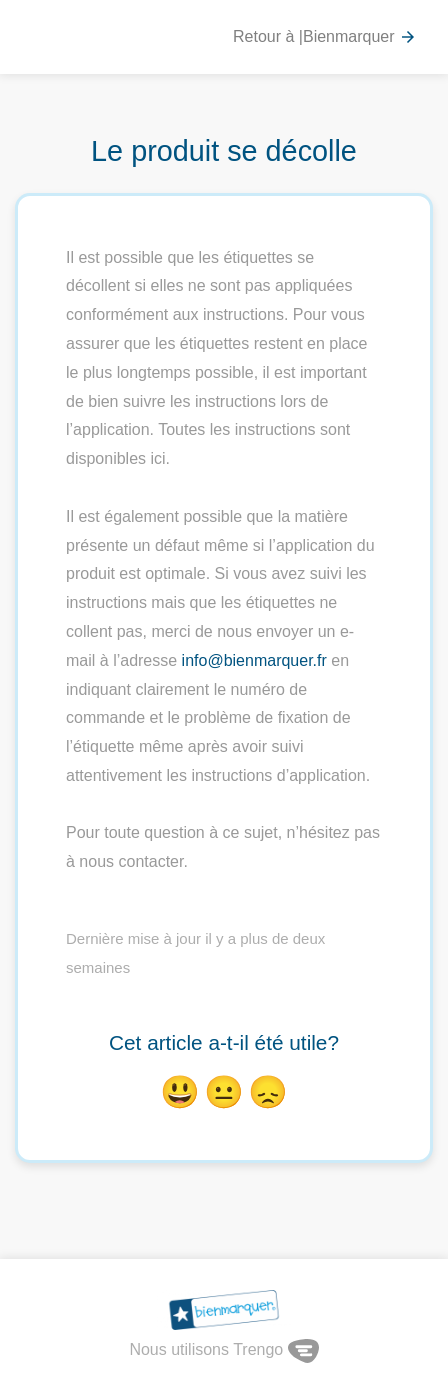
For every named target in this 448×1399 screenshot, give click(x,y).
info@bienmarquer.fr (254, 660)
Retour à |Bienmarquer (325, 37)
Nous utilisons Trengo (223, 1349)
